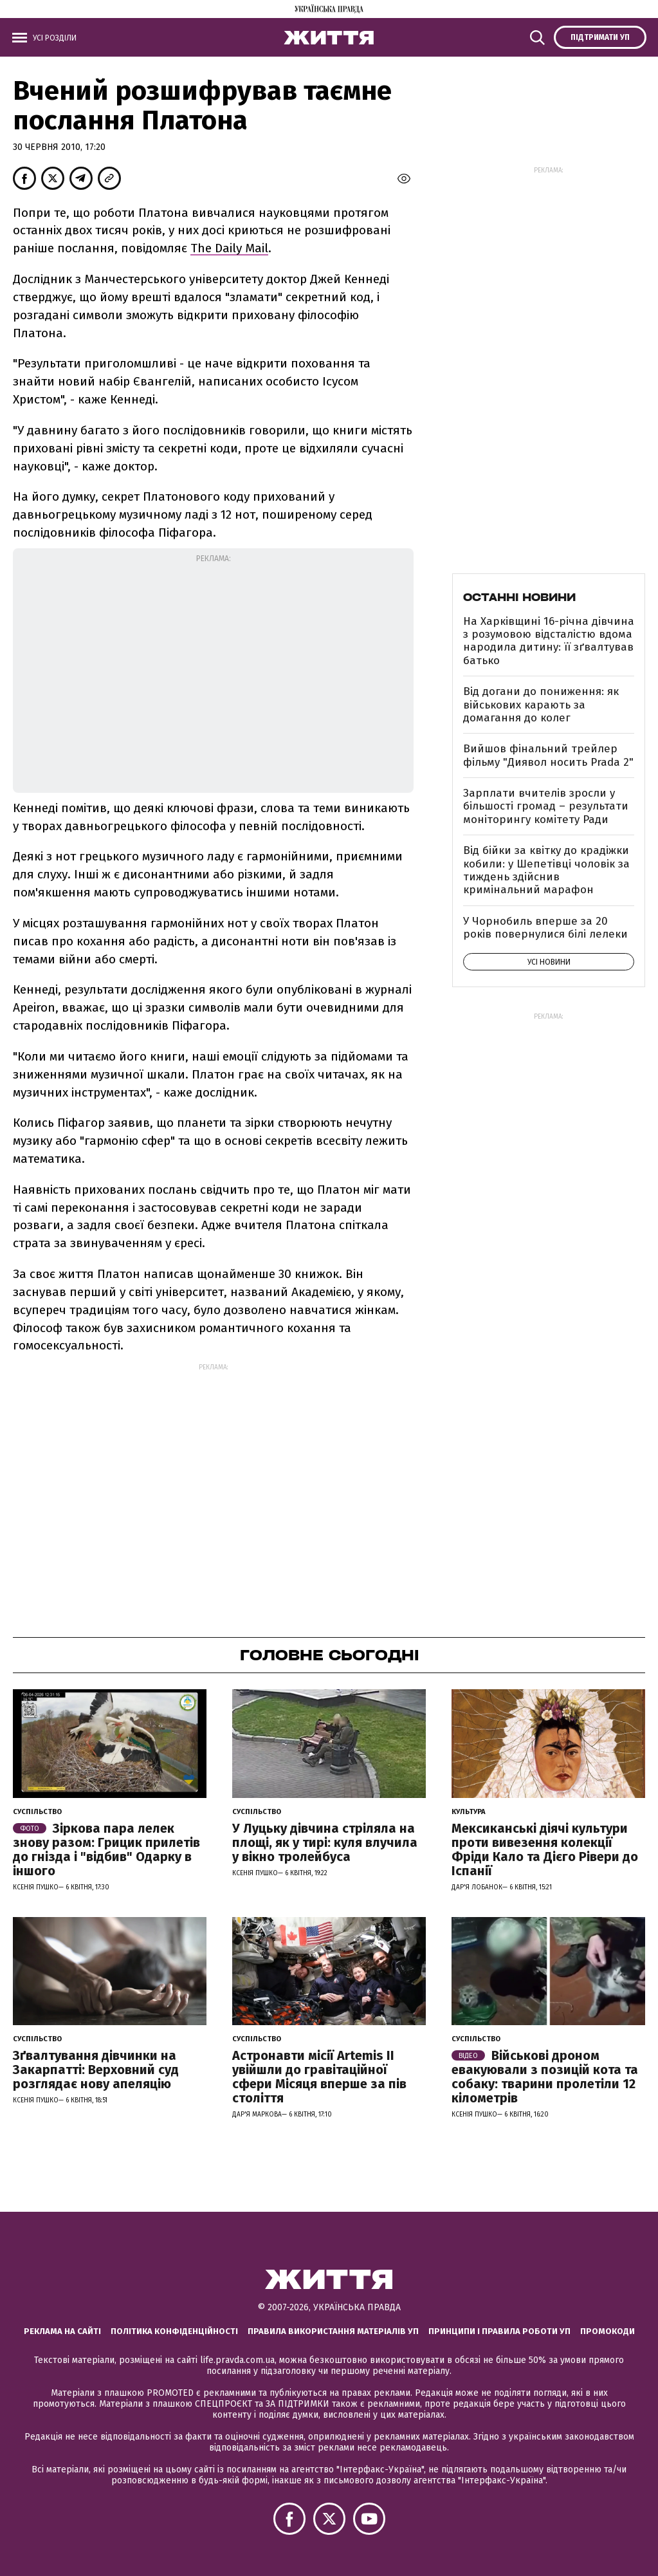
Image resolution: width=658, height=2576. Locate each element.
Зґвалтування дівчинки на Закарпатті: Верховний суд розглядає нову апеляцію (96, 2069)
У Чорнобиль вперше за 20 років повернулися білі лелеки (545, 927)
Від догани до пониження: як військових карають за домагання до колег (541, 705)
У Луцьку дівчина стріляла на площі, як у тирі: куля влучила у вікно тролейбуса (324, 1842)
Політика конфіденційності (174, 2331)
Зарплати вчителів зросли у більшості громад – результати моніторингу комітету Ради (545, 806)
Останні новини (519, 597)
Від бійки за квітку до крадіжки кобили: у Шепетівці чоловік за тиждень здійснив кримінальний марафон (546, 870)
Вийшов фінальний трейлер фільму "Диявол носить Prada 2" (548, 755)
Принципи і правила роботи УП (499, 2331)
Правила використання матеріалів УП (333, 2331)
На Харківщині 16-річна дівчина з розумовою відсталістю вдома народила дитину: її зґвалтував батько (548, 641)
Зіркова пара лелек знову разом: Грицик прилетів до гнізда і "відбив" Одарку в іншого (106, 1849)
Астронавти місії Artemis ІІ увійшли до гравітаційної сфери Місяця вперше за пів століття (319, 2077)
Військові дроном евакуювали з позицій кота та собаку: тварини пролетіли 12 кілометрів (545, 2077)
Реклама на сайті (62, 2331)
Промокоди (607, 2331)
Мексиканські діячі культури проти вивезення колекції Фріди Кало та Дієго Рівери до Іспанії (545, 1849)
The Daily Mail (229, 248)
